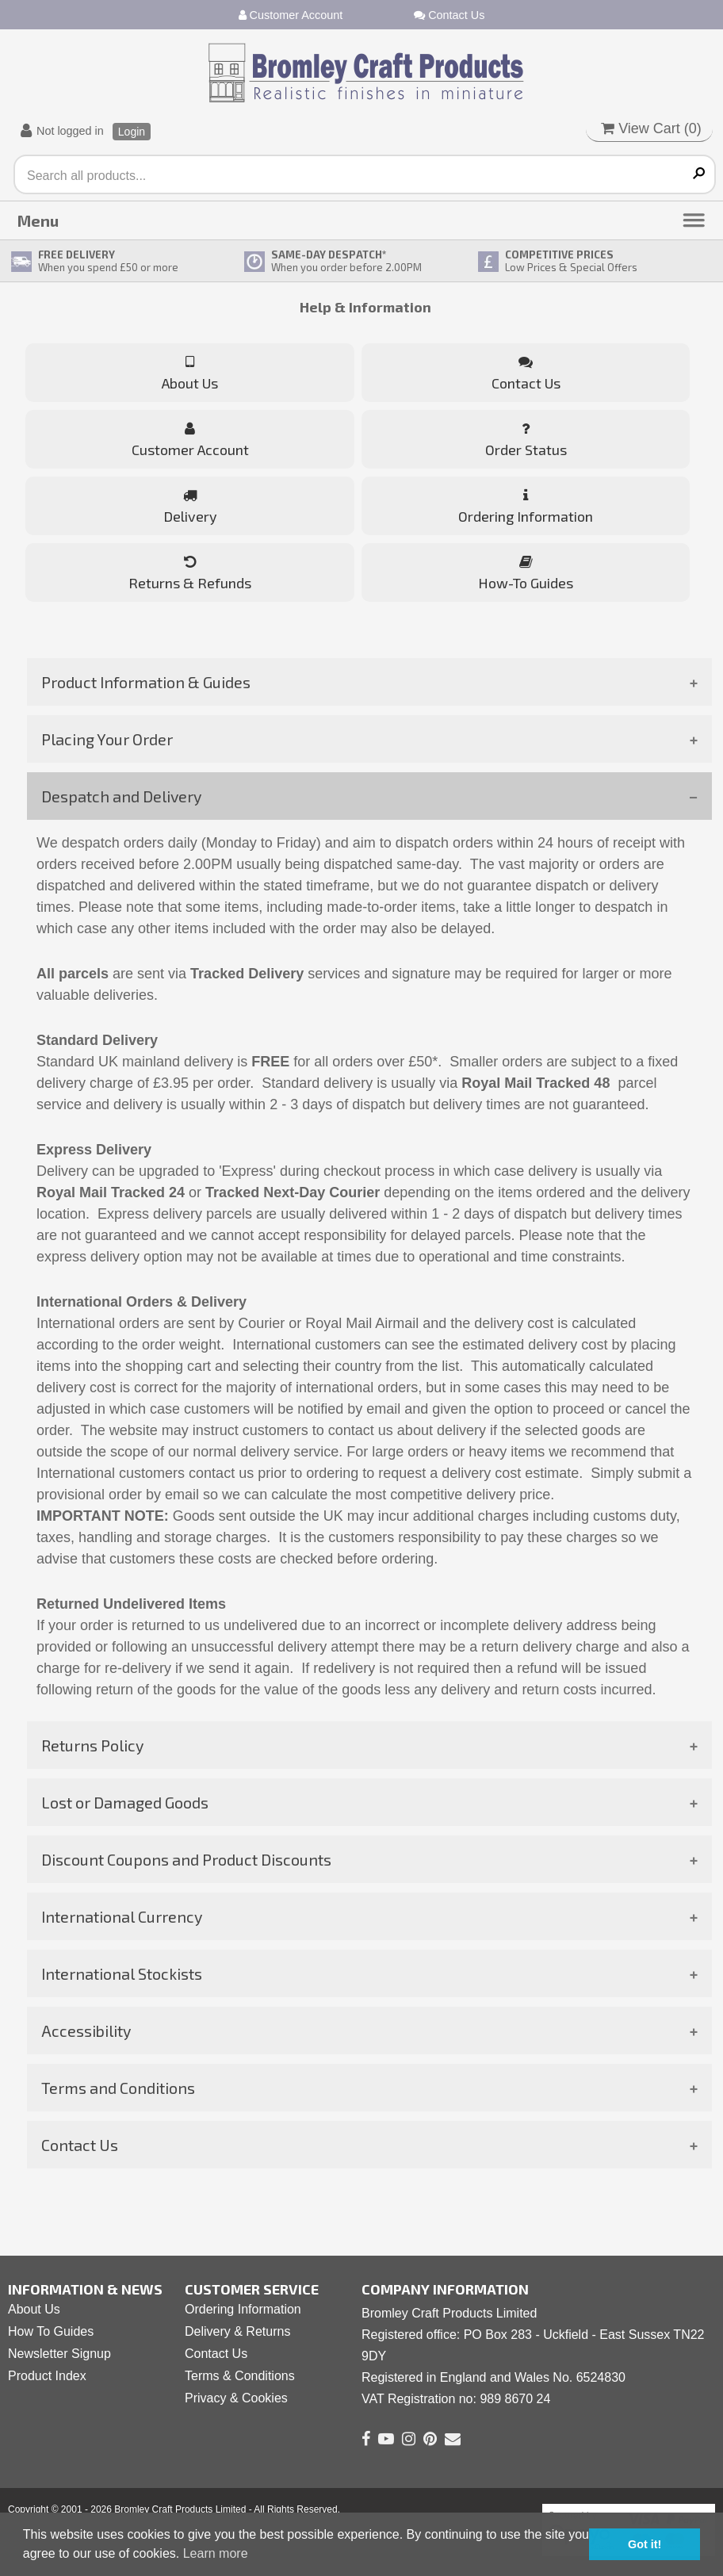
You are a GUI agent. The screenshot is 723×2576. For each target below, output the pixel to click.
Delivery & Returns (237, 2331)
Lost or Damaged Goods (124, 1802)
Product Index (47, 2376)
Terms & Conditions (240, 2376)
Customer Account (291, 15)
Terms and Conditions (118, 2087)
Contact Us (449, 15)
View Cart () (651, 128)
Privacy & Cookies (236, 2398)
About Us (34, 2309)
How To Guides (51, 2331)
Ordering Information (243, 2309)
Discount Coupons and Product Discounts (186, 1859)
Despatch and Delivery (121, 796)
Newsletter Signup (59, 2353)
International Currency (121, 1916)
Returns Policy (92, 1745)
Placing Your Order (107, 738)
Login (131, 131)
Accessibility (86, 2030)
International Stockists (121, 1973)
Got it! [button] (644, 2544)
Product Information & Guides (146, 681)
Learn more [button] (215, 2553)
